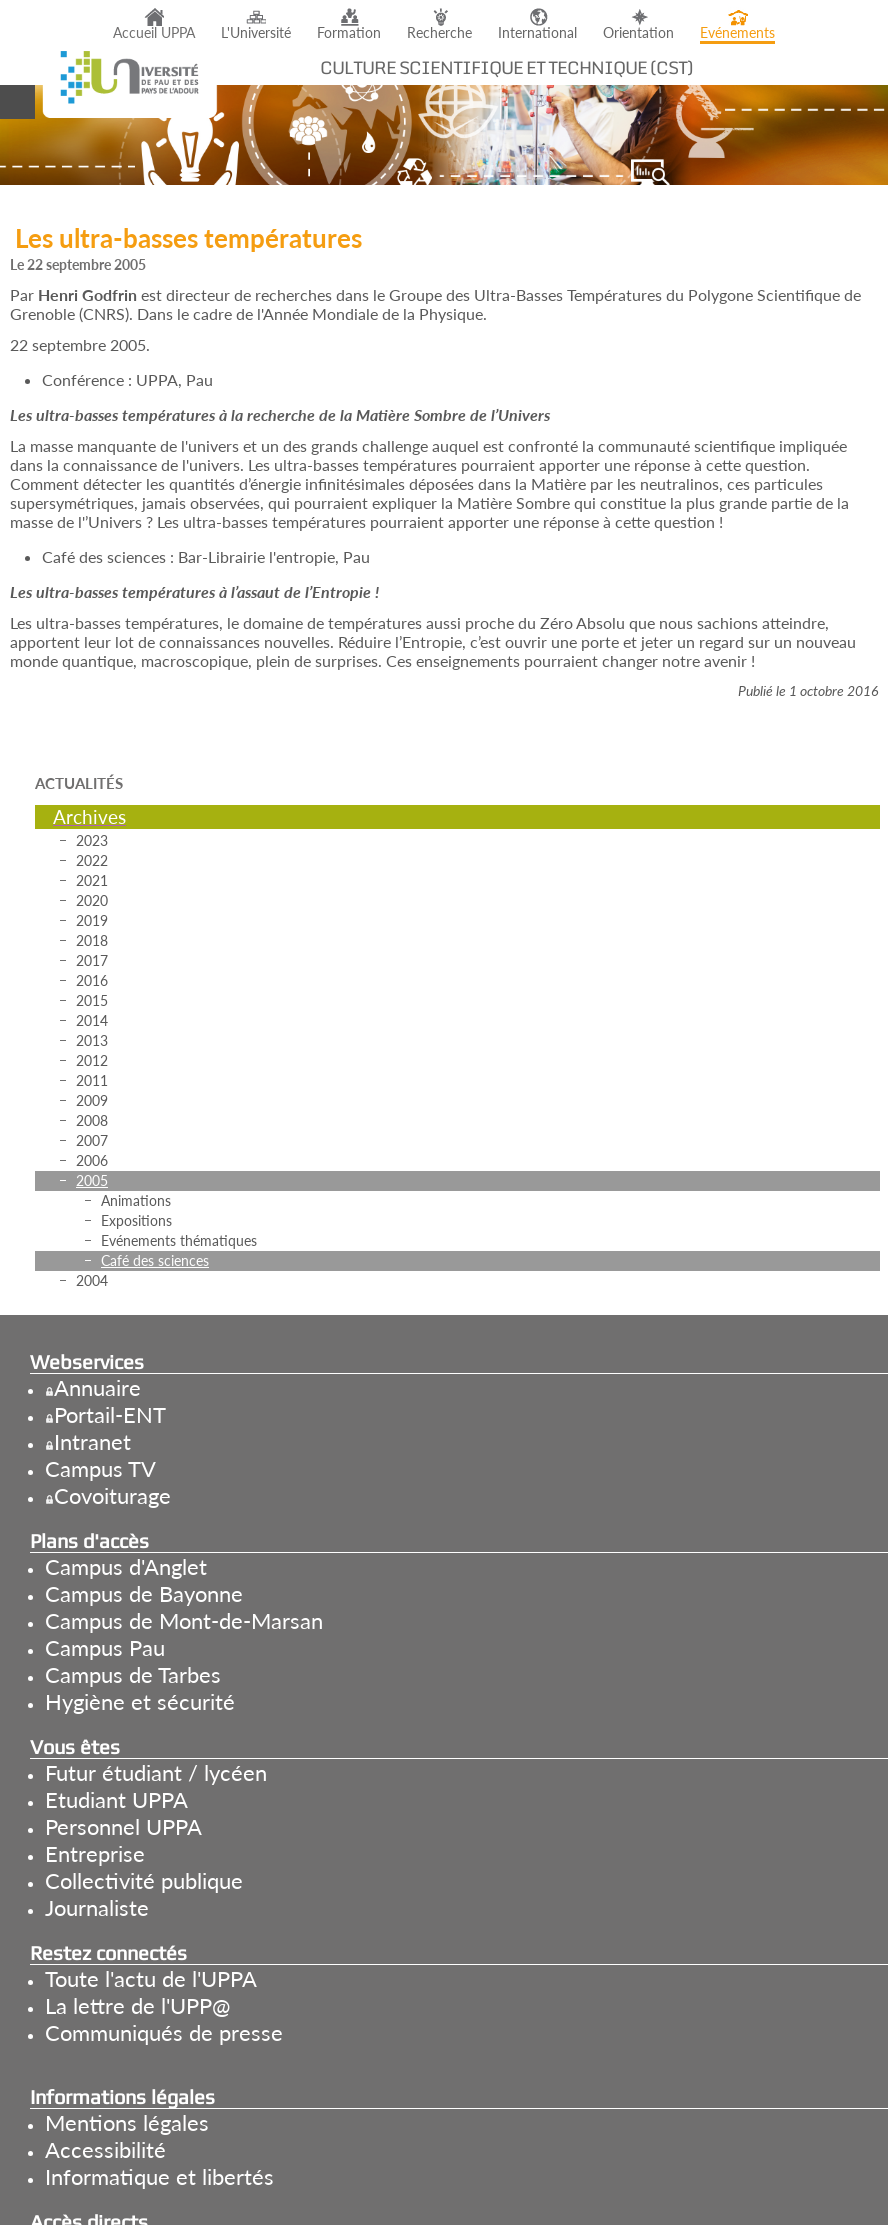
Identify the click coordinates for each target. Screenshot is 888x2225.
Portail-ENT (110, 1414)
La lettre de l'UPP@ (137, 2005)
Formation (349, 33)
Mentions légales (127, 2122)
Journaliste (97, 1907)
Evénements (737, 33)
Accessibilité (105, 2149)
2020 (92, 900)
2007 (92, 1140)
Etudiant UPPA (116, 1799)
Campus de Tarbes (133, 1674)
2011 (92, 1080)
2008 (92, 1120)
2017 (92, 960)
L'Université (256, 33)
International (537, 33)
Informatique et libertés (159, 2176)
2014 (92, 1020)
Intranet (92, 1441)
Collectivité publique (144, 1880)
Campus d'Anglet (126, 1566)
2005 (92, 1180)
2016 (92, 980)
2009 (92, 1100)
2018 (92, 940)
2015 (92, 1000)
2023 (92, 840)
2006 (92, 1160)
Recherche (439, 33)
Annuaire (97, 1387)
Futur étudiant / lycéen (156, 1772)
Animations (136, 1200)
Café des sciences (155, 1260)
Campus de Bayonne (144, 1593)
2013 (92, 1040)
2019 (92, 920)
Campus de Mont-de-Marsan (184, 1620)
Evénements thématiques (179, 1240)
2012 (92, 1060)
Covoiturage (112, 1495)
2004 (92, 1280)
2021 (92, 880)
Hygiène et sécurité (140, 1701)
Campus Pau (105, 1647)
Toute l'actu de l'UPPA (151, 1978)
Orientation (638, 33)
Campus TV (100, 1468)
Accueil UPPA (154, 33)
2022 (92, 860)
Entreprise (95, 1853)
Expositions (136, 1220)
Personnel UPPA (123, 1826)
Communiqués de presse (164, 2032)
